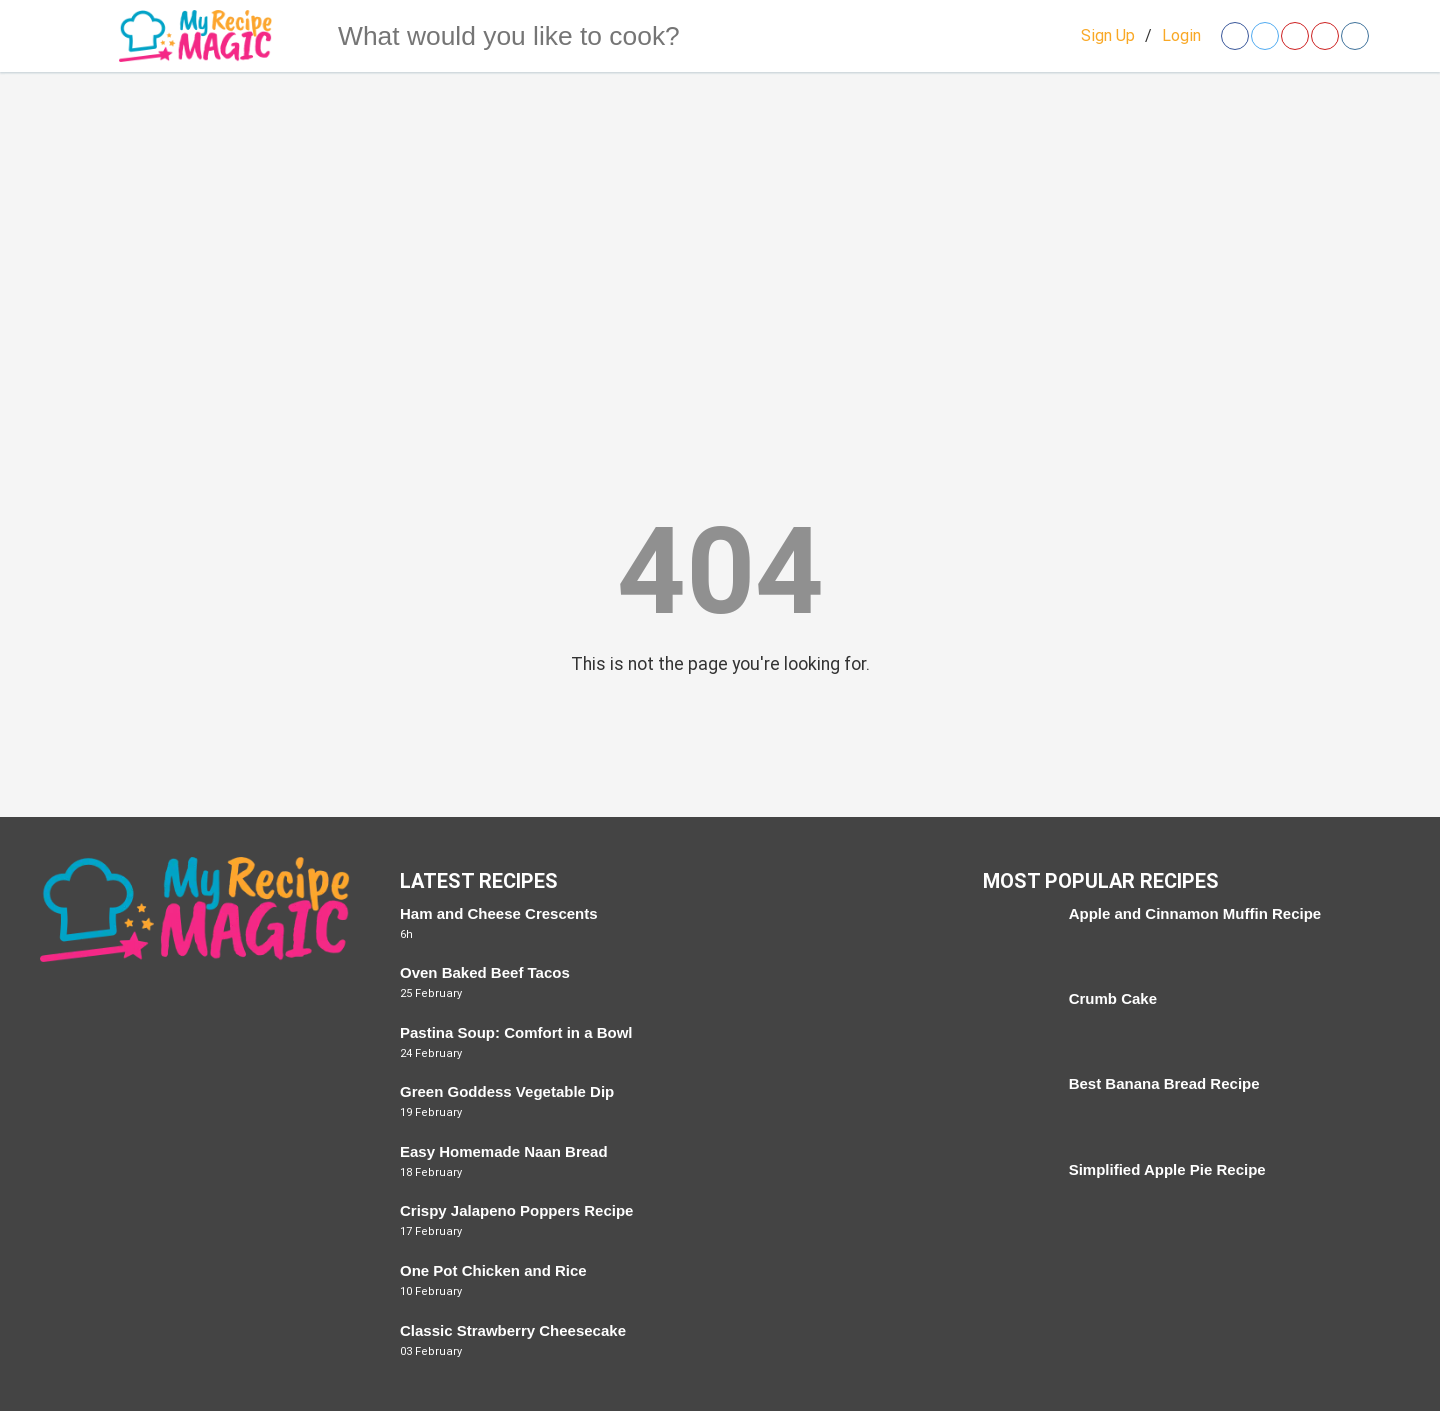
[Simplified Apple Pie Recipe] (1015, 1193)
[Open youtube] (1325, 36)
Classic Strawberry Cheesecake (513, 1330)
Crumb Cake (1113, 998)
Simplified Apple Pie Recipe (1167, 1169)
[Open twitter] (1265, 36)
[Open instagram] (1355, 36)
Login (1181, 35)
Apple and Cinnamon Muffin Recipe (1195, 913)
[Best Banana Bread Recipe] (1015, 1107)
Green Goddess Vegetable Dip (507, 1091)
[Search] (299, 36)
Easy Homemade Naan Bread (504, 1151)
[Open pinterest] (1295, 36)
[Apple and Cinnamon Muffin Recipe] (1015, 937)
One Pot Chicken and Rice (493, 1270)
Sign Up (1108, 35)
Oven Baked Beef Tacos (485, 972)
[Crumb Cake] (1015, 1022)
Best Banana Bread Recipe (1164, 1083)
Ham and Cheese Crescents (499, 913)
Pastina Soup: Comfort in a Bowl (516, 1032)
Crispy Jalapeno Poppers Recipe (516, 1210)
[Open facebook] (1235, 36)
